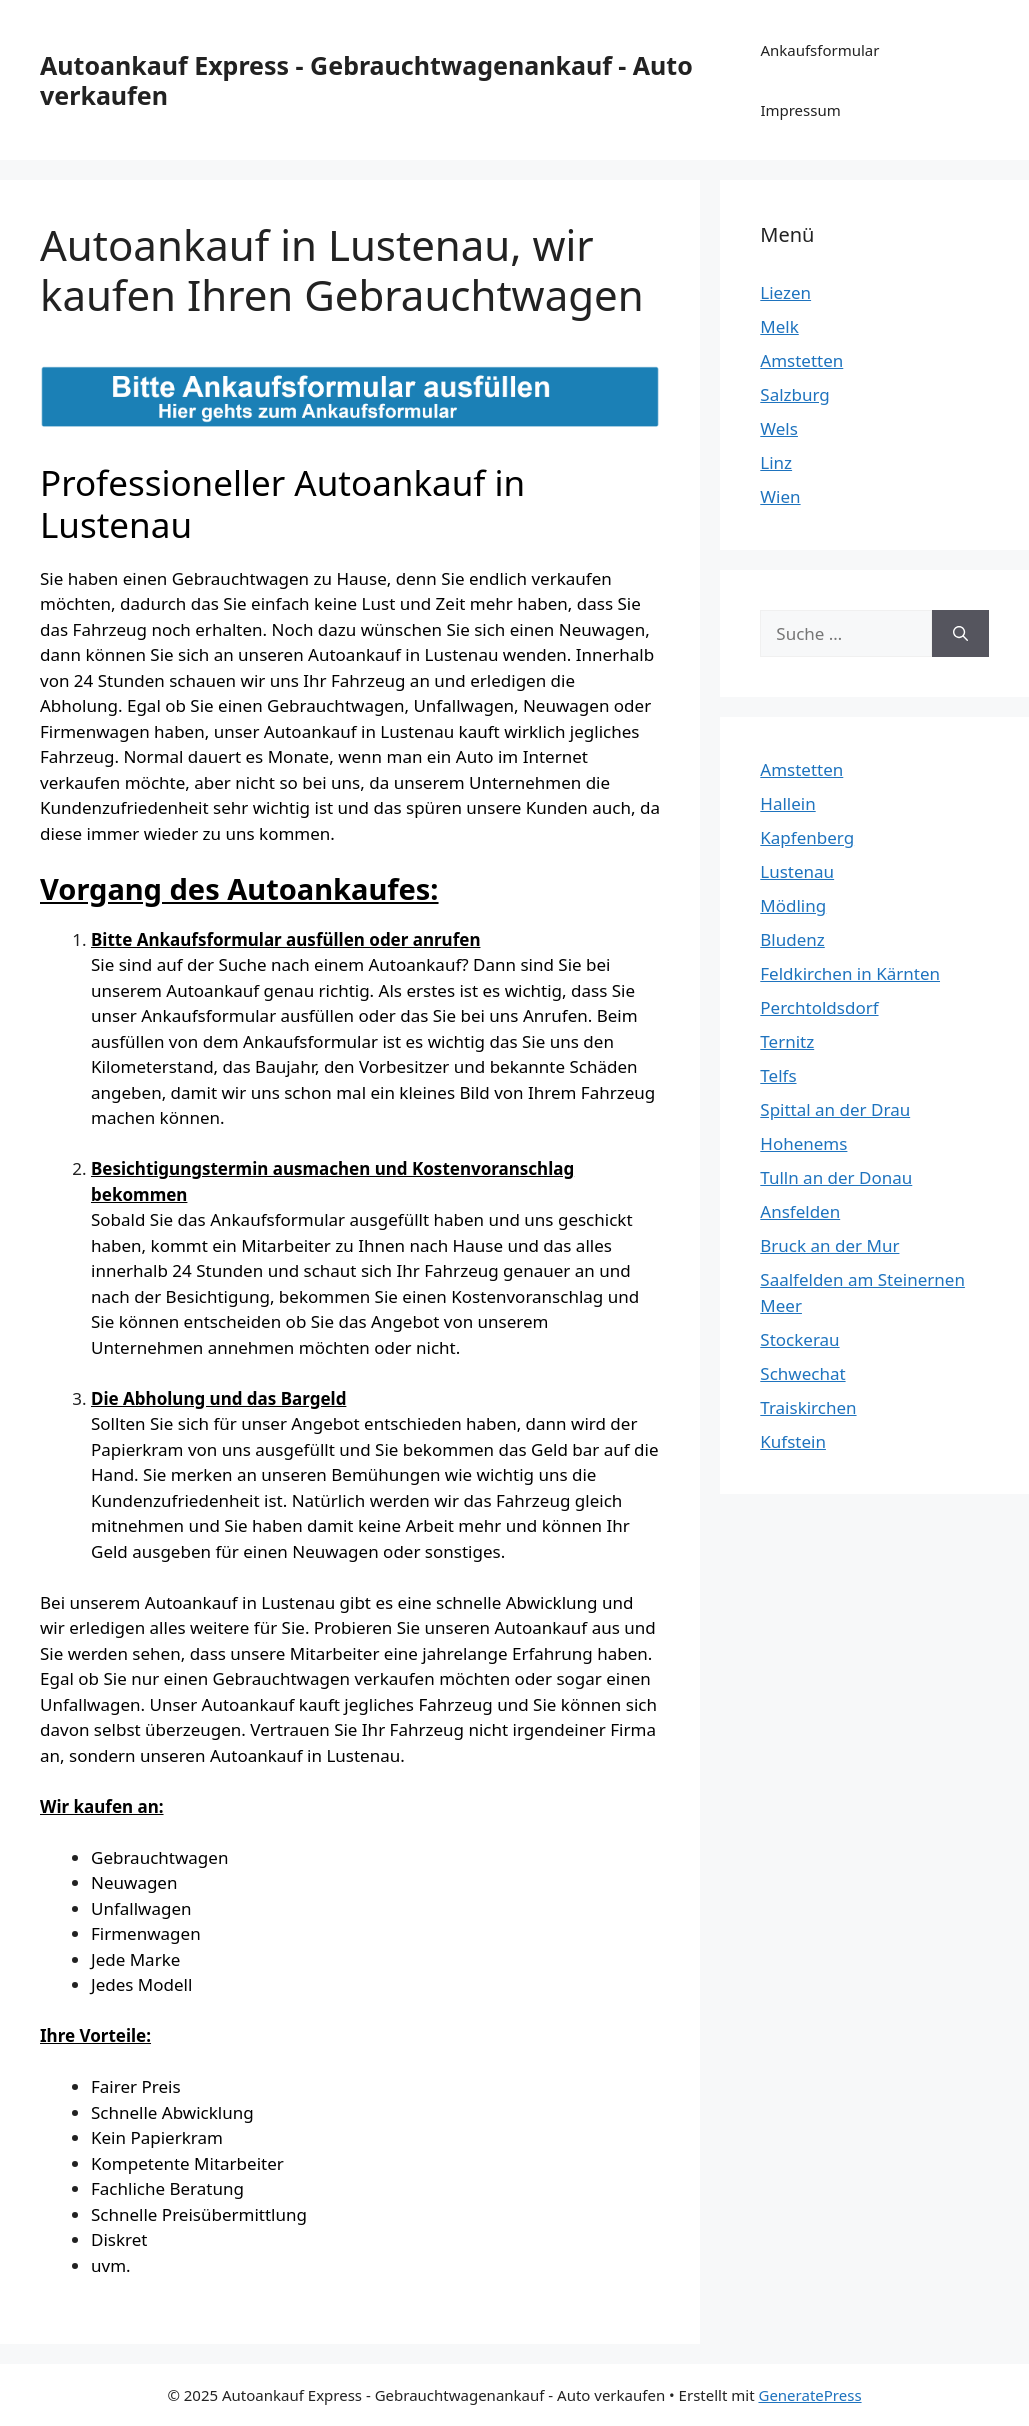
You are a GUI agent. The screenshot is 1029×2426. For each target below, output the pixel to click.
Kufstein (793, 1441)
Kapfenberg (807, 837)
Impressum (800, 110)
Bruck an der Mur (829, 1245)
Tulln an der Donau (836, 1177)
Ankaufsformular (819, 50)
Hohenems (803, 1143)
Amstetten (801, 360)
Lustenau (797, 871)
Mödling (793, 905)
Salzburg (795, 394)
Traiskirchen (808, 1407)
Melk (779, 326)
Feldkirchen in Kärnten (850, 973)
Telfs (778, 1075)
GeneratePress (809, 2395)
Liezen (785, 292)
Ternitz (787, 1041)
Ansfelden (800, 1211)
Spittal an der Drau (835, 1109)
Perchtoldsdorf (819, 1007)
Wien (780, 496)
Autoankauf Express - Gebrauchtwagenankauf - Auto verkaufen (366, 80)
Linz (776, 462)
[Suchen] (960, 634)
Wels (779, 428)
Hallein (787, 803)
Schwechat (802, 1373)
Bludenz (792, 939)
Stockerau (799, 1339)
